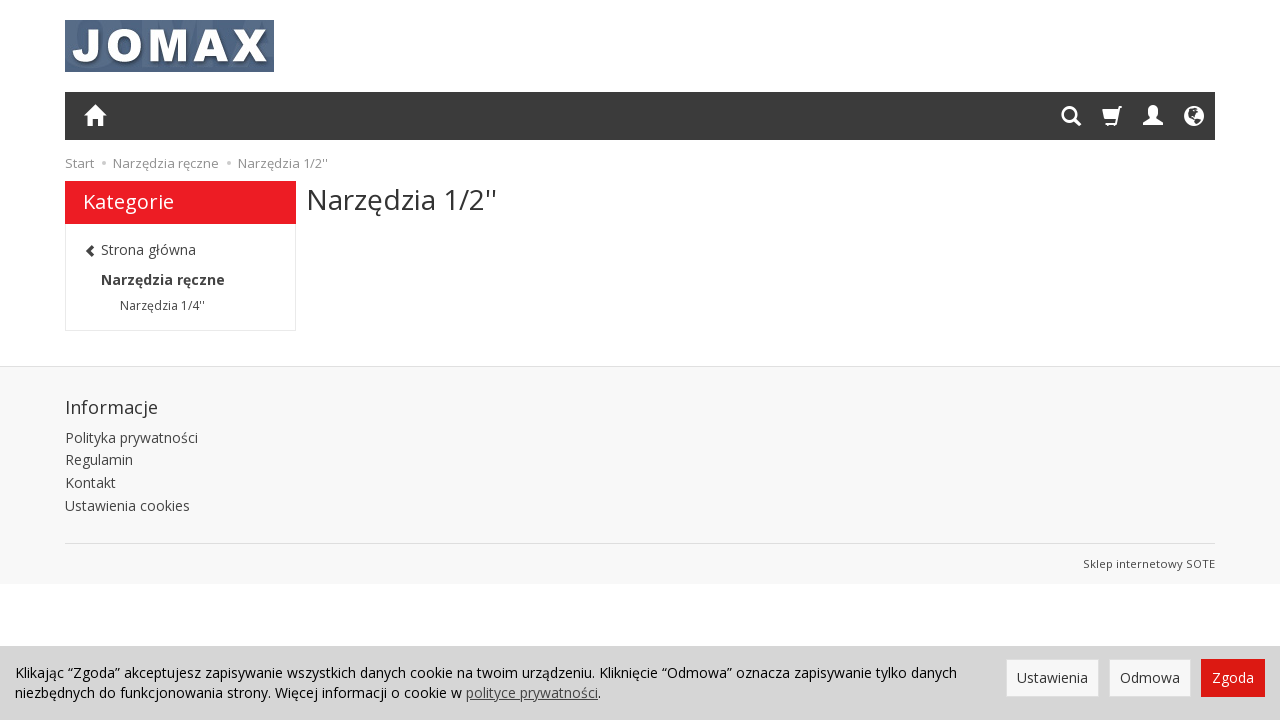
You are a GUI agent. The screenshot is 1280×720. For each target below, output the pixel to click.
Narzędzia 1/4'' (162, 305)
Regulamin (99, 459)
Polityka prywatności (131, 437)
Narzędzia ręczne (163, 279)
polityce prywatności (532, 692)
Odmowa (1150, 677)
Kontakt (90, 482)
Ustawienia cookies (127, 505)
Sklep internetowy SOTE (1149, 563)
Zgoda (1233, 677)
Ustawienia (1052, 677)
